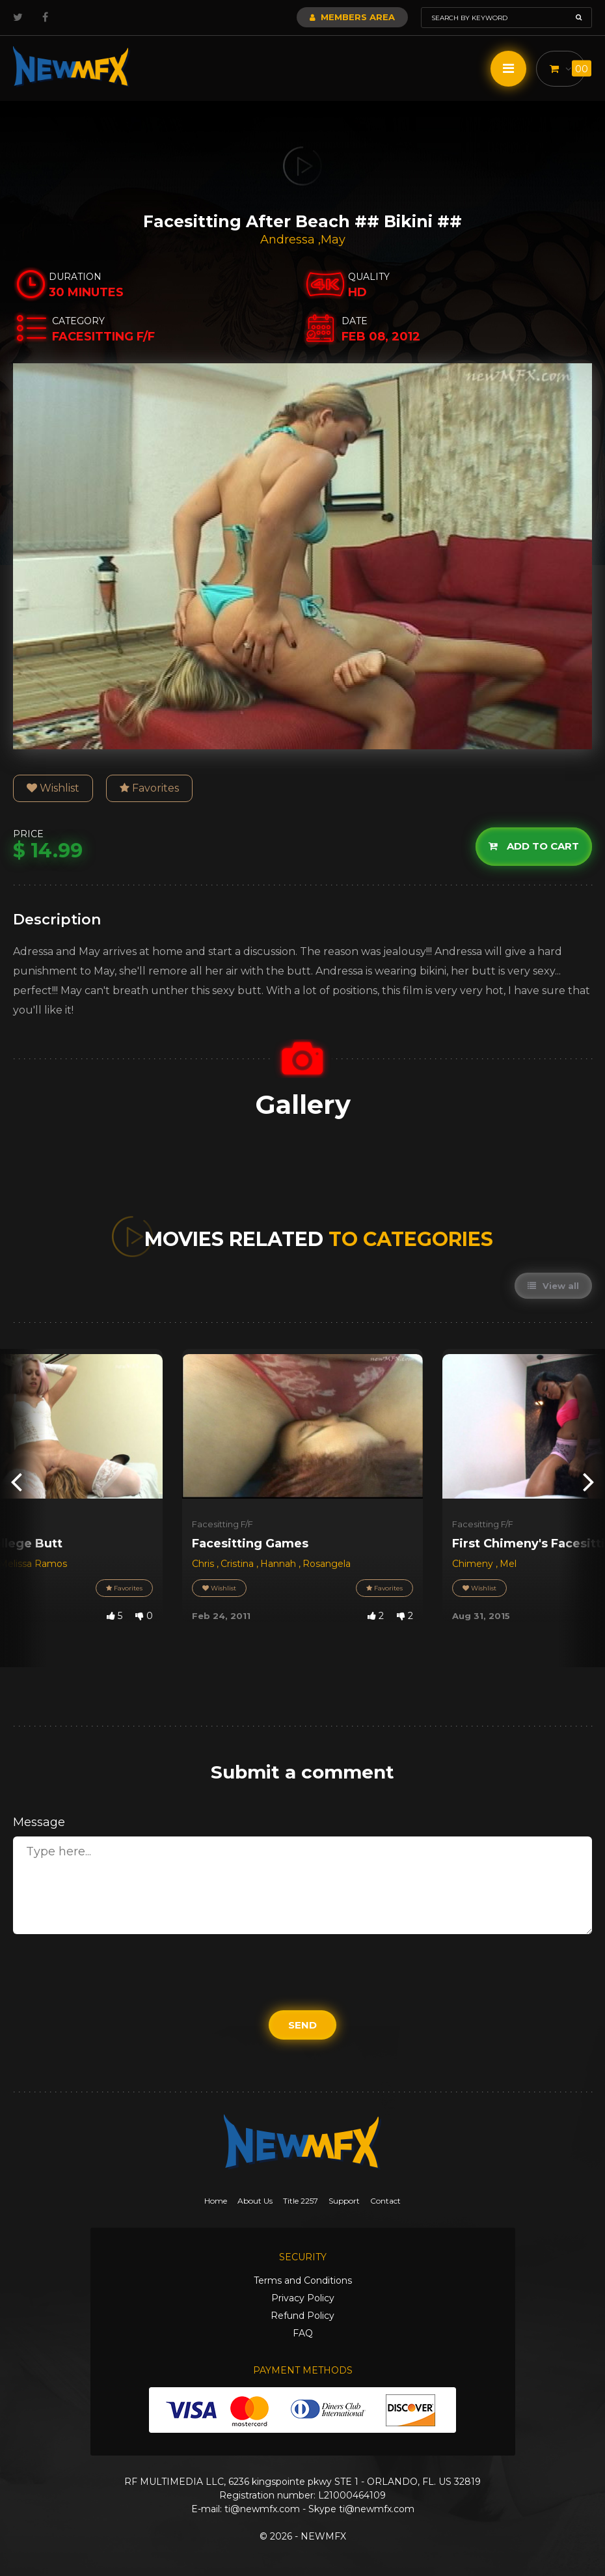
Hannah (279, 1564)
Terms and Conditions (303, 2280)
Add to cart (534, 846)
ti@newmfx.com (262, 2509)
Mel (508, 1564)
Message (39, 1822)
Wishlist (53, 788)
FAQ (303, 2333)
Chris (204, 1564)
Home (215, 2201)
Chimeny (474, 1564)
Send (302, 2025)
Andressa (289, 239)
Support (344, 2201)
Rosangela (326, 1564)
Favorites (149, 788)
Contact (385, 2201)
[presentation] (16, 1480)
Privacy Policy (302, 2298)
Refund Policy (302, 2315)
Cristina (238, 1564)
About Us (255, 2201)
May (333, 239)
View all (553, 1286)
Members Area (352, 17)
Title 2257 (300, 2201)
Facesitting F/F (222, 1524)
